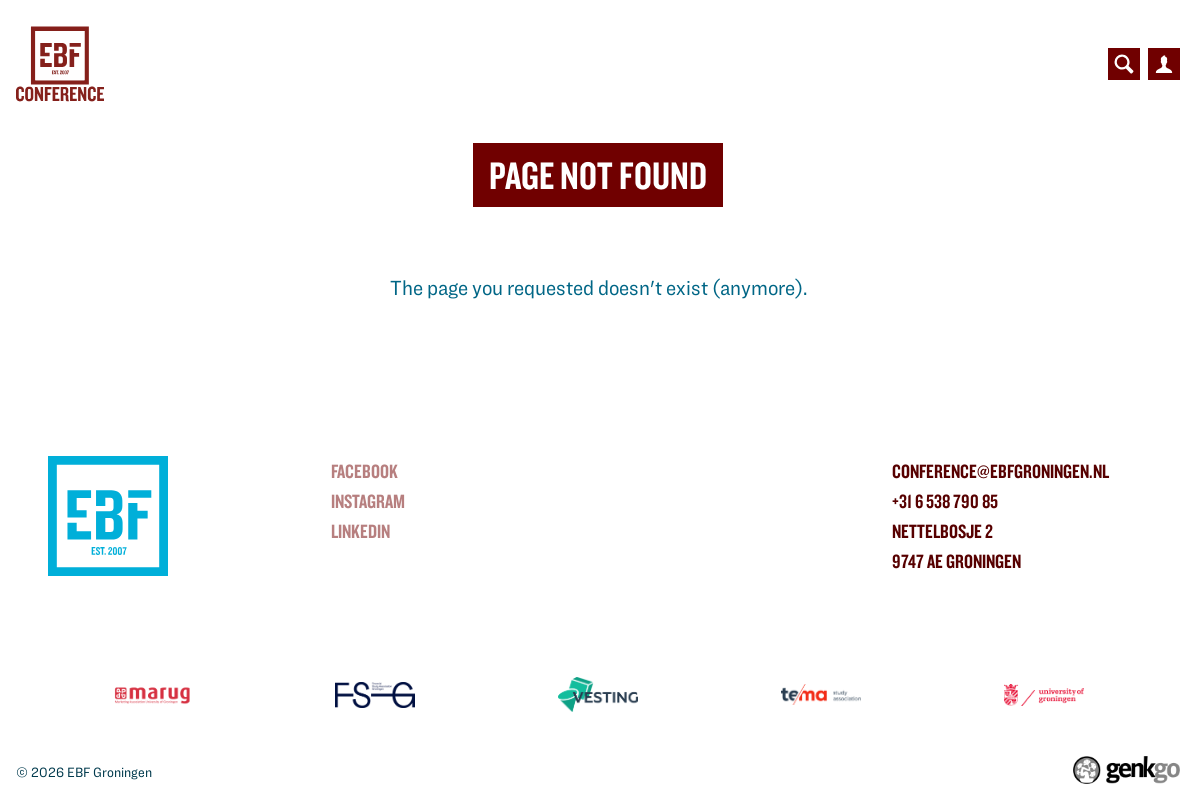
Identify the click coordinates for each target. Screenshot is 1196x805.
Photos (937, 64)
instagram (368, 501)
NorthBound (432, 64)
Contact (1028, 64)
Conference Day (283, 64)
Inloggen (1164, 64)
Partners (552, 64)
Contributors (678, 64)
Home (183, 64)
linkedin (360, 531)
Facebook (364, 471)
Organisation (823, 64)
